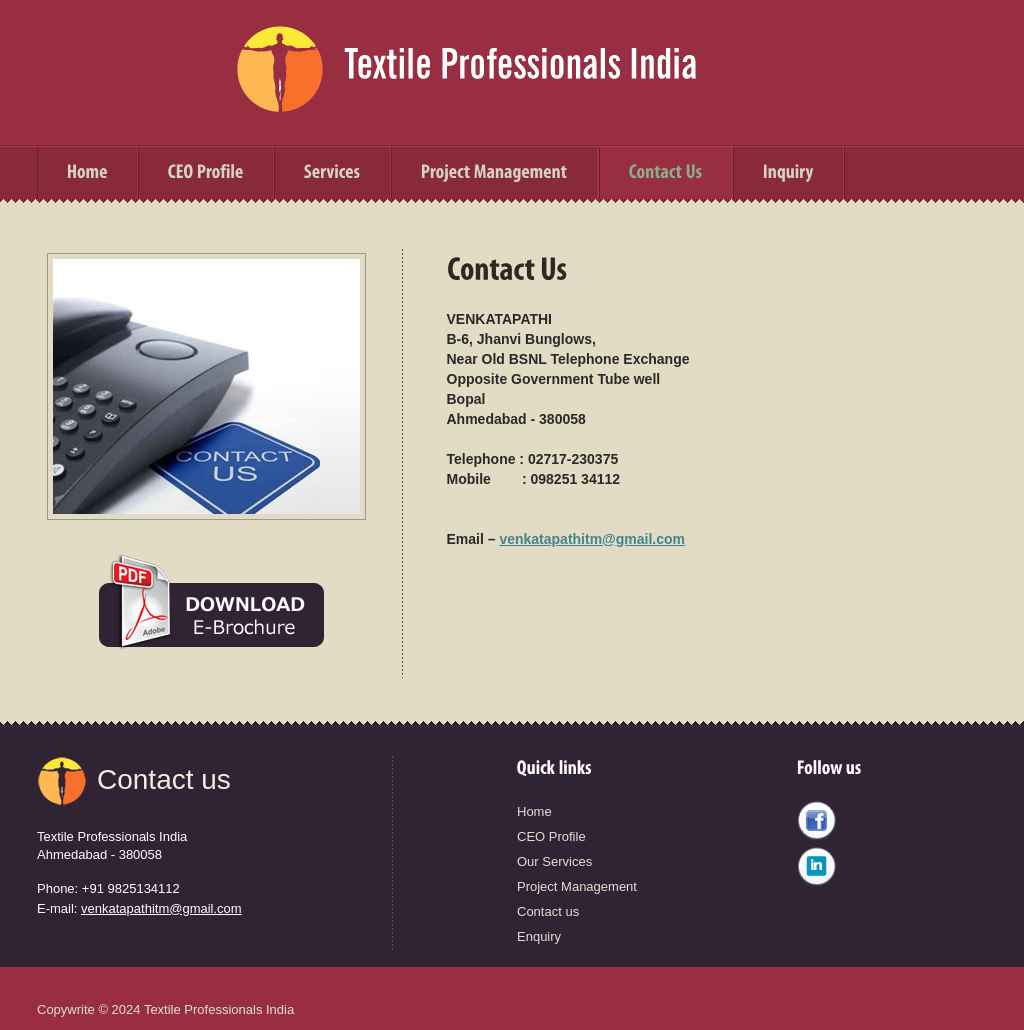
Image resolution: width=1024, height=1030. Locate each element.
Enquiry (539, 936)
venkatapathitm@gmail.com (592, 539)
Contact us (164, 779)
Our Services (554, 861)
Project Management (577, 886)
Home (534, 811)
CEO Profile (551, 836)
